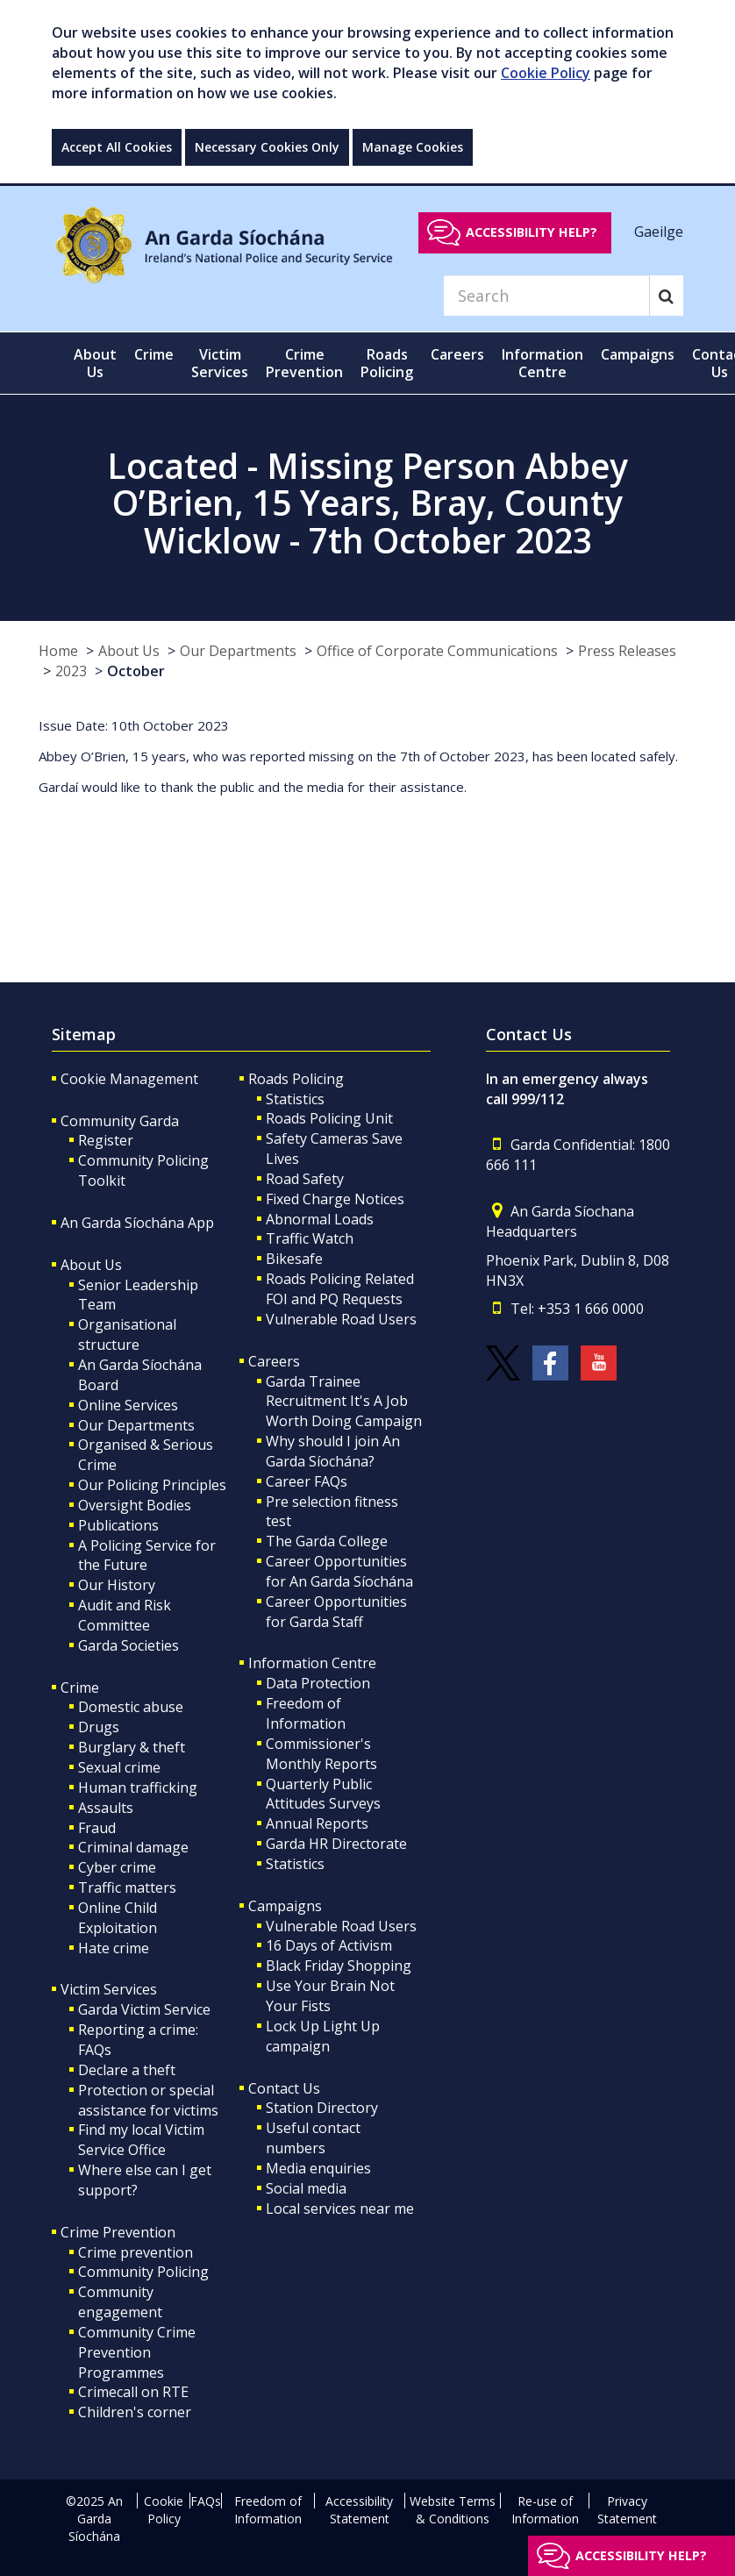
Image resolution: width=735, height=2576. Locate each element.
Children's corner (134, 2412)
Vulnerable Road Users (341, 1319)
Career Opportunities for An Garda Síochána (339, 1571)
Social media (306, 2188)
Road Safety (305, 1178)
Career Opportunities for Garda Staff (336, 1611)
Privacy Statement (627, 2510)
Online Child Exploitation (117, 1917)
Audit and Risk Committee (124, 1615)
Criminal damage (133, 1847)
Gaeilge (658, 231)
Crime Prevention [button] (304, 363)
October (136, 671)
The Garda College (327, 1541)
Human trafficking (137, 1787)
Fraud (97, 1827)
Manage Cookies (412, 147)
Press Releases (627, 650)
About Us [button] (95, 363)
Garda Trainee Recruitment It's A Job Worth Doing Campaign (344, 1401)
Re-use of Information (545, 2510)
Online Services (128, 1405)
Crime (80, 1687)
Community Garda (120, 1121)
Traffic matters (127, 1887)
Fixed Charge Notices (335, 1199)
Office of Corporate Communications (437, 650)
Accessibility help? (531, 232)
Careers (274, 1361)
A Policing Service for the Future (147, 1555)
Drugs (98, 1727)
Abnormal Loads (320, 1219)
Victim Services (109, 1989)
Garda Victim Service (144, 2009)
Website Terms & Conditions (453, 2510)
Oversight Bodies (134, 1505)
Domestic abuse (130, 1706)
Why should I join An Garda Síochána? (333, 1451)
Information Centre (312, 1663)
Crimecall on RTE (133, 2391)
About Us (129, 650)
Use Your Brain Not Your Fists (330, 1996)
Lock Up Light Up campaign (323, 2036)
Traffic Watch (309, 1238)
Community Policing (143, 2271)
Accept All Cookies (116, 147)
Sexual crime (119, 1767)
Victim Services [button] (219, 363)
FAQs (205, 2501)
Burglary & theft (131, 1747)
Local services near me (340, 2208)
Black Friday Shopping (338, 1965)
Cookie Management (129, 1078)
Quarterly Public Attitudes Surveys (323, 1794)
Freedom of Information (306, 1713)
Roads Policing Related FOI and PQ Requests (340, 1289)
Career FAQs (306, 1481)
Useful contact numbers (313, 2138)
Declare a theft (126, 2070)
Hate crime (113, 1948)
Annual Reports (317, 1823)
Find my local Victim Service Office (141, 2139)
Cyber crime (117, 1867)
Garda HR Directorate (336, 1843)
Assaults (105, 1807)
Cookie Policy (545, 72)
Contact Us (284, 2088)
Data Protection (318, 1683)
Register (105, 1140)
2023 (71, 671)
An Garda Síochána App (137, 1222)
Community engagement (120, 2302)
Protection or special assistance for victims (148, 2100)
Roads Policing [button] (386, 363)
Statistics (295, 1099)
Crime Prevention (118, 2232)
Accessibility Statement (359, 2510)
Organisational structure (127, 1334)
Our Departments (238, 650)
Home (58, 650)
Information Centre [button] (542, 363)
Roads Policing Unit (329, 1118)
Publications (118, 1525)
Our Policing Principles (152, 1485)
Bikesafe (294, 1258)
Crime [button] (154, 354)
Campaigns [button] (637, 354)
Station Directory (322, 2107)
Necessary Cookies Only (267, 147)
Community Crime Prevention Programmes (137, 2352)
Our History (116, 1585)
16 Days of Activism (329, 1945)
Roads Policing (296, 1078)
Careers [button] (457, 354)
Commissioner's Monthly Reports (321, 1753)
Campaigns (285, 1906)
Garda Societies (128, 1645)
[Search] (546, 295)
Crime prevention (135, 2252)
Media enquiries (318, 2168)
